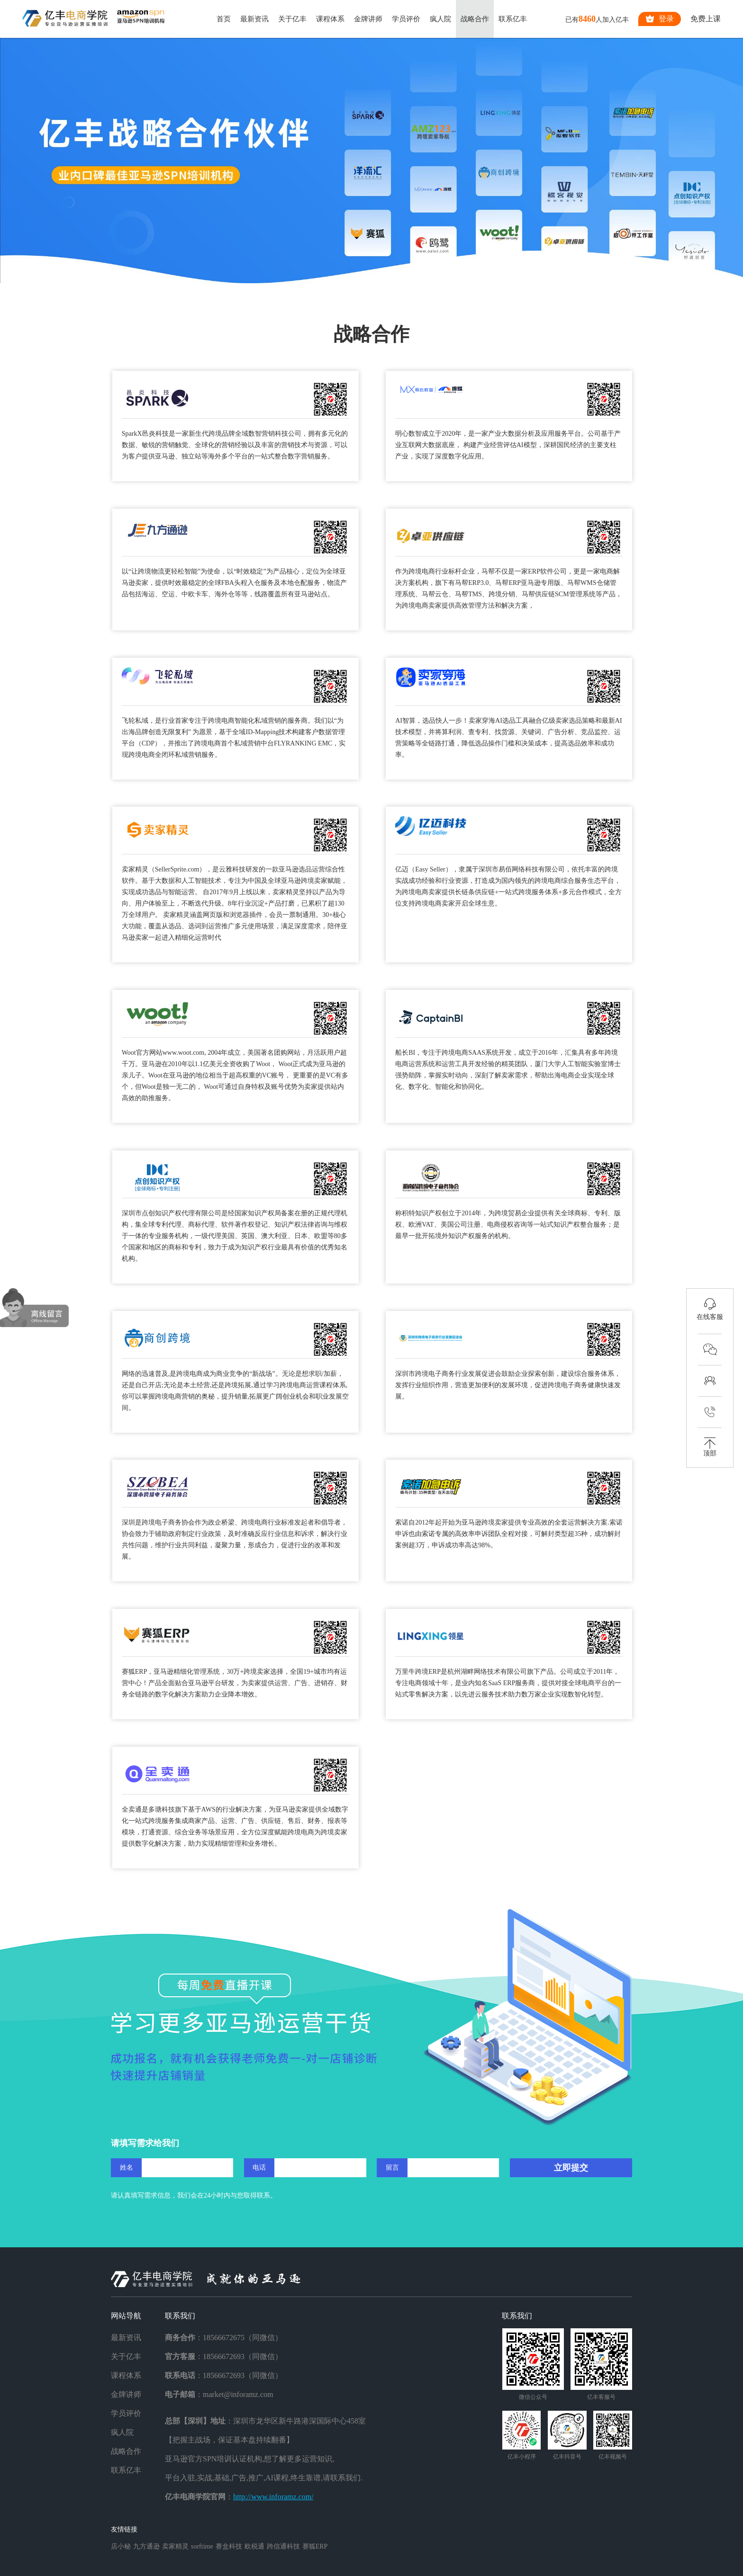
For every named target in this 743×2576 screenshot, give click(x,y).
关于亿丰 (292, 19)
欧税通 (254, 2546)
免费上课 (705, 19)
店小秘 (121, 2546)
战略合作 (475, 19)
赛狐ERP (315, 2546)
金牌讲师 (368, 19)
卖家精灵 (175, 2546)
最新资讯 (254, 19)
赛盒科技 (229, 2546)
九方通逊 (146, 2546)
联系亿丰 (512, 19)
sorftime (202, 2546)
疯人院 (440, 19)
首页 (224, 19)
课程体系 (330, 19)
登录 (659, 19)
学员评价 (406, 19)
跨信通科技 (283, 2546)
